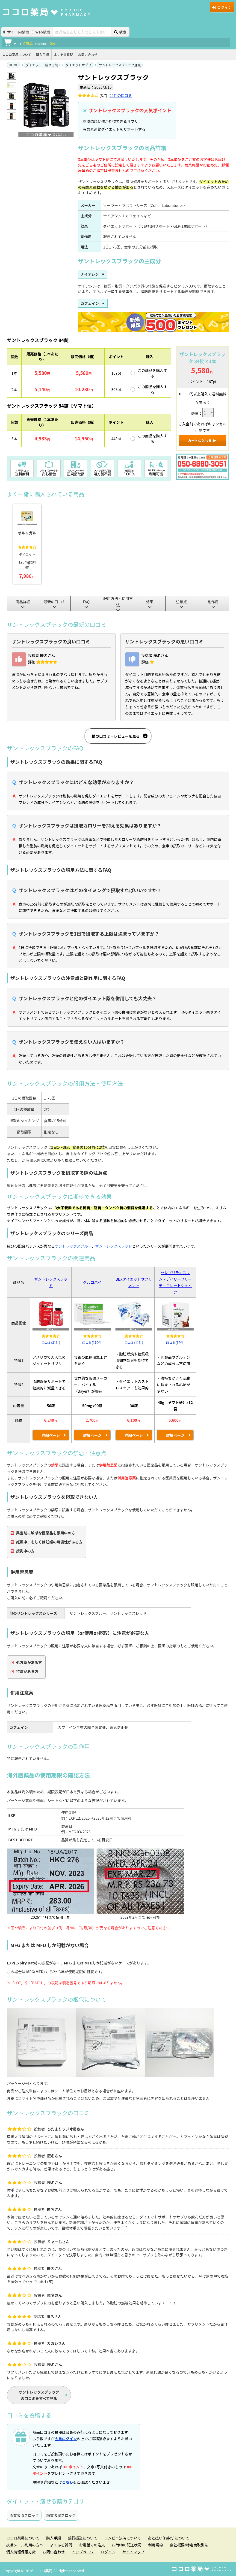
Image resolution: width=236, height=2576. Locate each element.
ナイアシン (89, 274)
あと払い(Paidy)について (168, 2538)
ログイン (222, 7)
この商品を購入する (152, 373)
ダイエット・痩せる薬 (42, 65)
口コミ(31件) (50, 1342)
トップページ (83, 2552)
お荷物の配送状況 (126, 2545)
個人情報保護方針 (21, 2552)
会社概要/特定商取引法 (189, 2545)
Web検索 (40, 32)
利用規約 (155, 2545)
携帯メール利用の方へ (24, 2545)
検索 (120, 32)
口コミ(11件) (133, 1342)
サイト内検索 (16, 32)
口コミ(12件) (175, 1342)
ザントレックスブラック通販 (120, 65)
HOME (13, 65)
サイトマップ (133, 2552)
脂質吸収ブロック (24, 2515)
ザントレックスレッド (113, 1246)
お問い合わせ (87, 54)
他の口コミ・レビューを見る (116, 736)
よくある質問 (63, 54)
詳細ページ (51, 1435)
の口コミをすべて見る (39, 2395)
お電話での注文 (92, 2545)
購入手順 (42, 54)
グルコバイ (92, 1282)
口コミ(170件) (92, 1342)
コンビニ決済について (122, 2538)
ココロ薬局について (16, 54)
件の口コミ (120, 95)
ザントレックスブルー (73, 1246)
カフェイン (89, 303)
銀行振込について (82, 2538)
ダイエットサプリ (78, 65)
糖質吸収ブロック (61, 2515)
